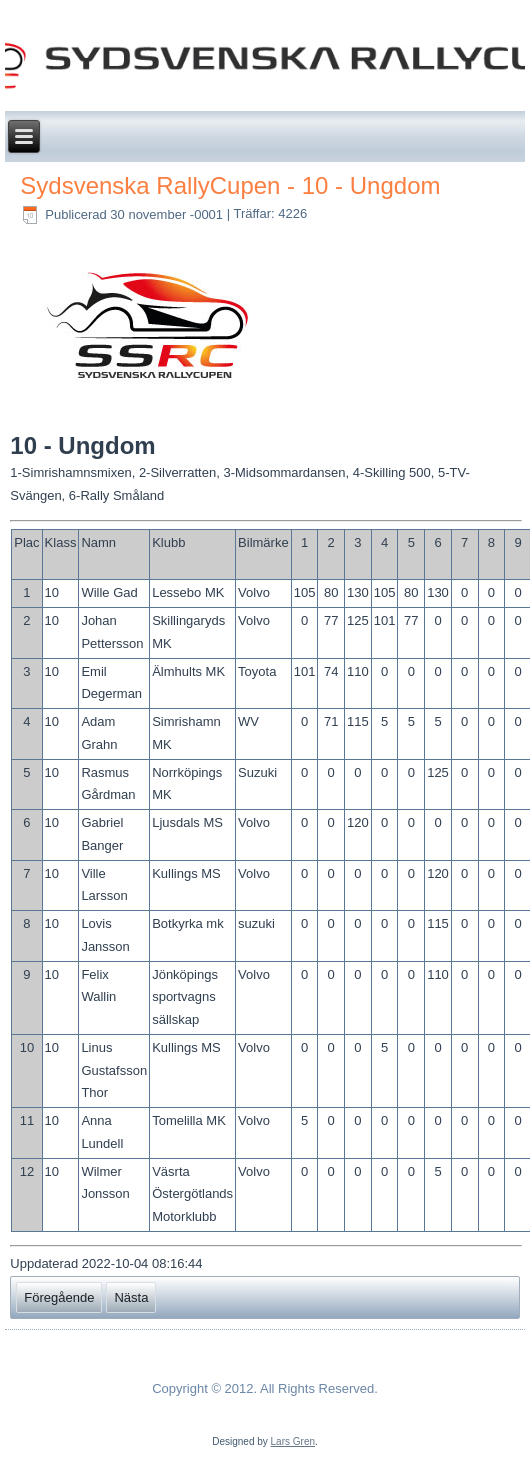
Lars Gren (293, 1441)
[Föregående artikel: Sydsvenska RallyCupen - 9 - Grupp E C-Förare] (59, 1297)
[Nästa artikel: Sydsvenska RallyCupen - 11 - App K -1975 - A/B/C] (131, 1297)
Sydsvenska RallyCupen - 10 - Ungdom (230, 185)
